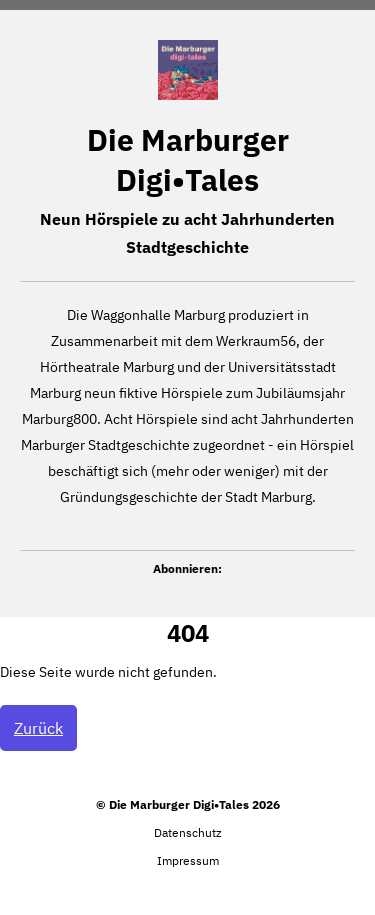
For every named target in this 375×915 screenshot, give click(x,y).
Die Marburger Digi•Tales (188, 159)
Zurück (38, 728)
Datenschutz (188, 832)
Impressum (188, 860)
